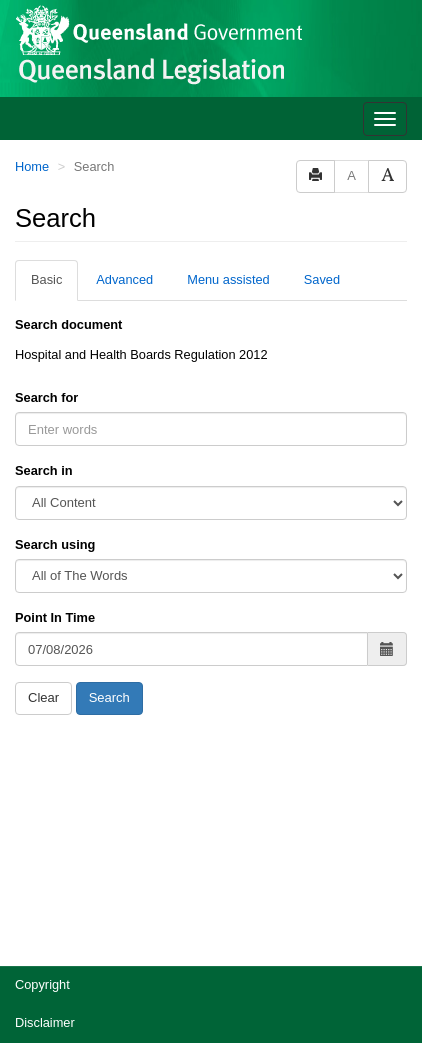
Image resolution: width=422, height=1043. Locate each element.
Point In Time (55, 617)
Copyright (42, 984)
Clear (43, 697)
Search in (44, 470)
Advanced (124, 279)
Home (32, 166)
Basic (46, 279)
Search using (55, 544)
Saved (322, 279)
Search (109, 697)
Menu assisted (228, 279)
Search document (68, 324)
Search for (46, 397)
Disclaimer (45, 1022)
